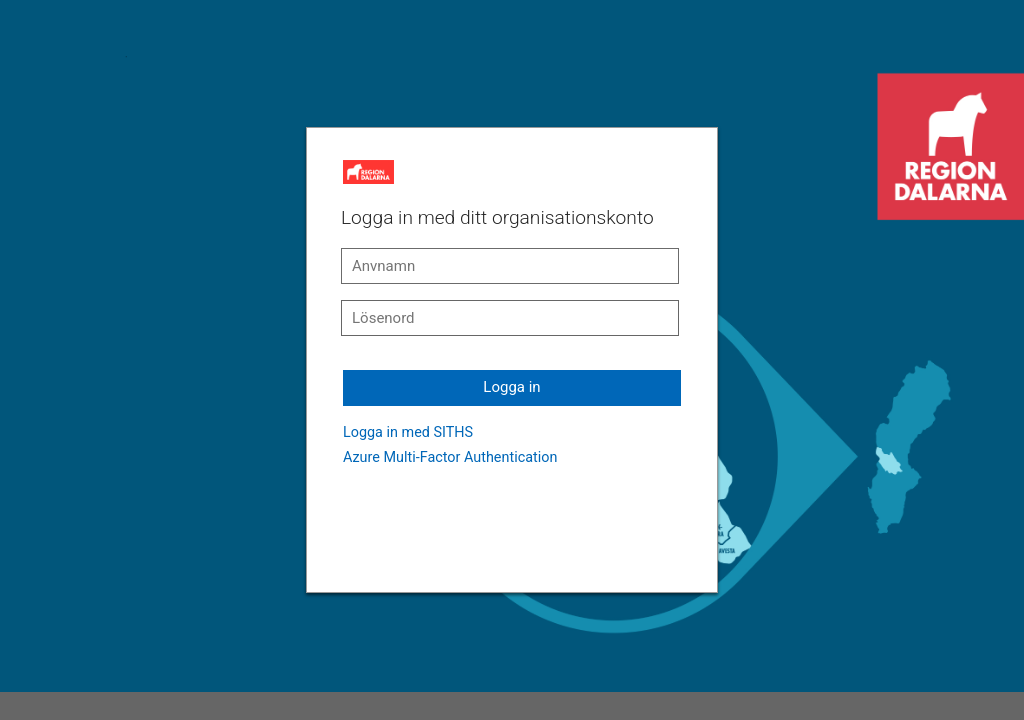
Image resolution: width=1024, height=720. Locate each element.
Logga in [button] (511, 387)
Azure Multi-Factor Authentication (450, 457)
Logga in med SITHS (408, 432)
